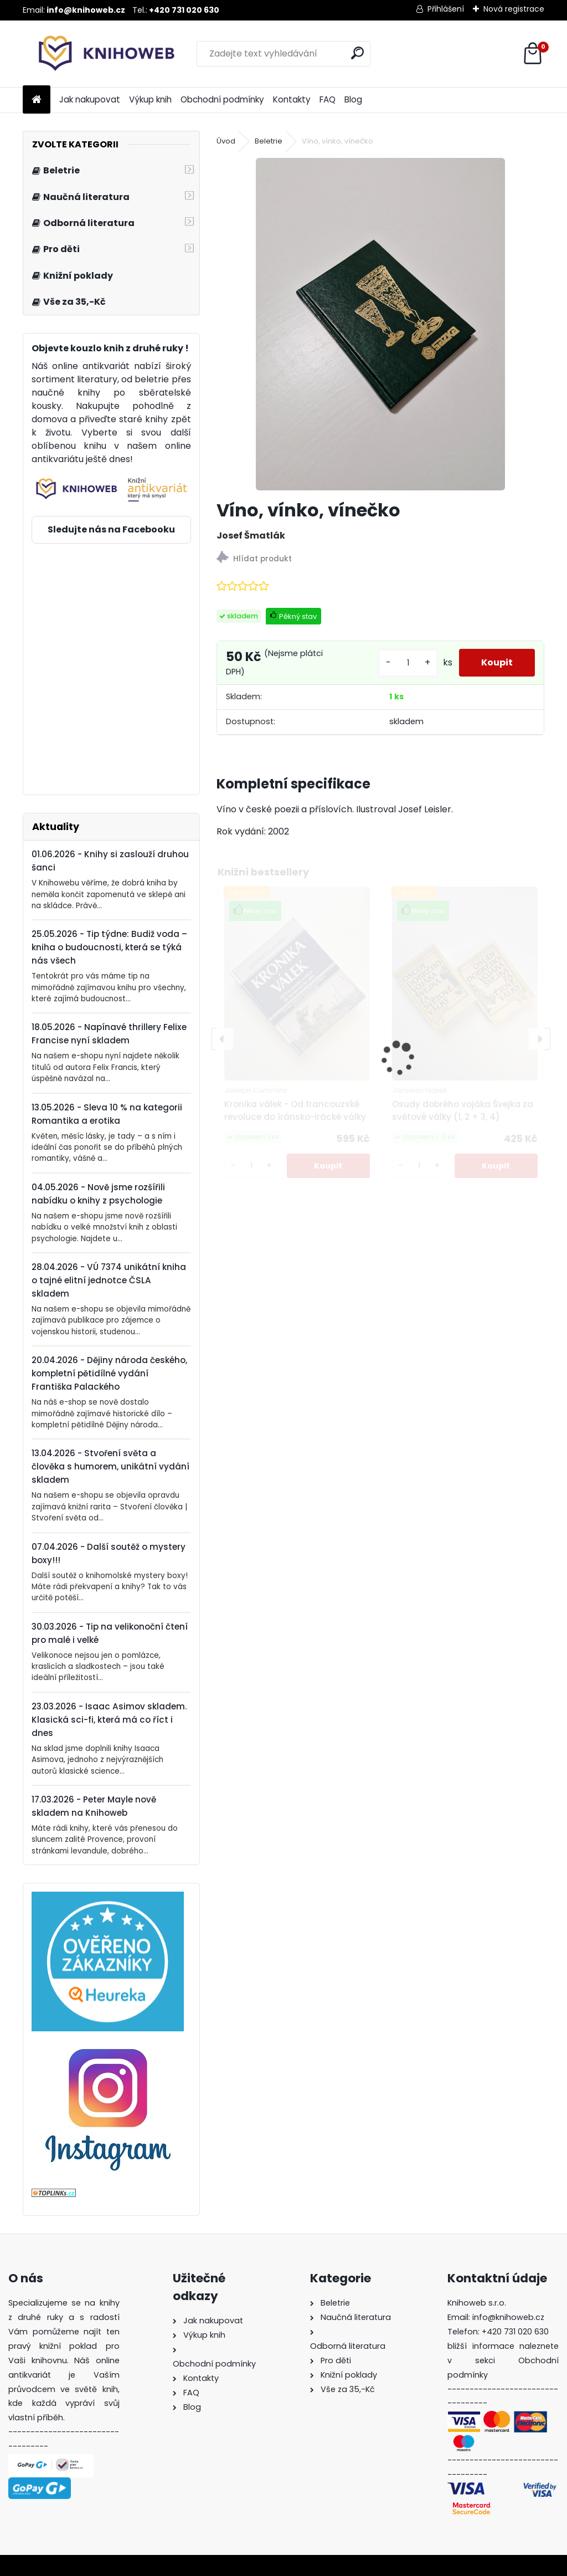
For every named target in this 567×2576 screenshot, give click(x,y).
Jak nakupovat (89, 99)
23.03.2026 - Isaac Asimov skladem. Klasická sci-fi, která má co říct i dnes (109, 1720)
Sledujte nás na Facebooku (111, 529)
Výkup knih (150, 99)
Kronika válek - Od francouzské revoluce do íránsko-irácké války (295, 1110)
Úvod (226, 141)
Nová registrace (513, 8)
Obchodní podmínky (222, 99)
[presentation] (223, 1039)
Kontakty (292, 99)
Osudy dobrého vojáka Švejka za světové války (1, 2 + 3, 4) (462, 1110)
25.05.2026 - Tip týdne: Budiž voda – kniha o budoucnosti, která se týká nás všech (109, 947)
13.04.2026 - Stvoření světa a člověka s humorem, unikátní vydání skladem (110, 1466)
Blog (353, 99)
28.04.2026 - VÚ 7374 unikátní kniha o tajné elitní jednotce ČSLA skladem (109, 1280)
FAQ (327, 99)
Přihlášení (445, 8)
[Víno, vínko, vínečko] (380, 324)
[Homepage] (36, 100)
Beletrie (268, 141)
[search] (357, 53)
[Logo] (99, 53)
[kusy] (408, 663)
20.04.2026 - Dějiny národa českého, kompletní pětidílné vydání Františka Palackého (109, 1373)
